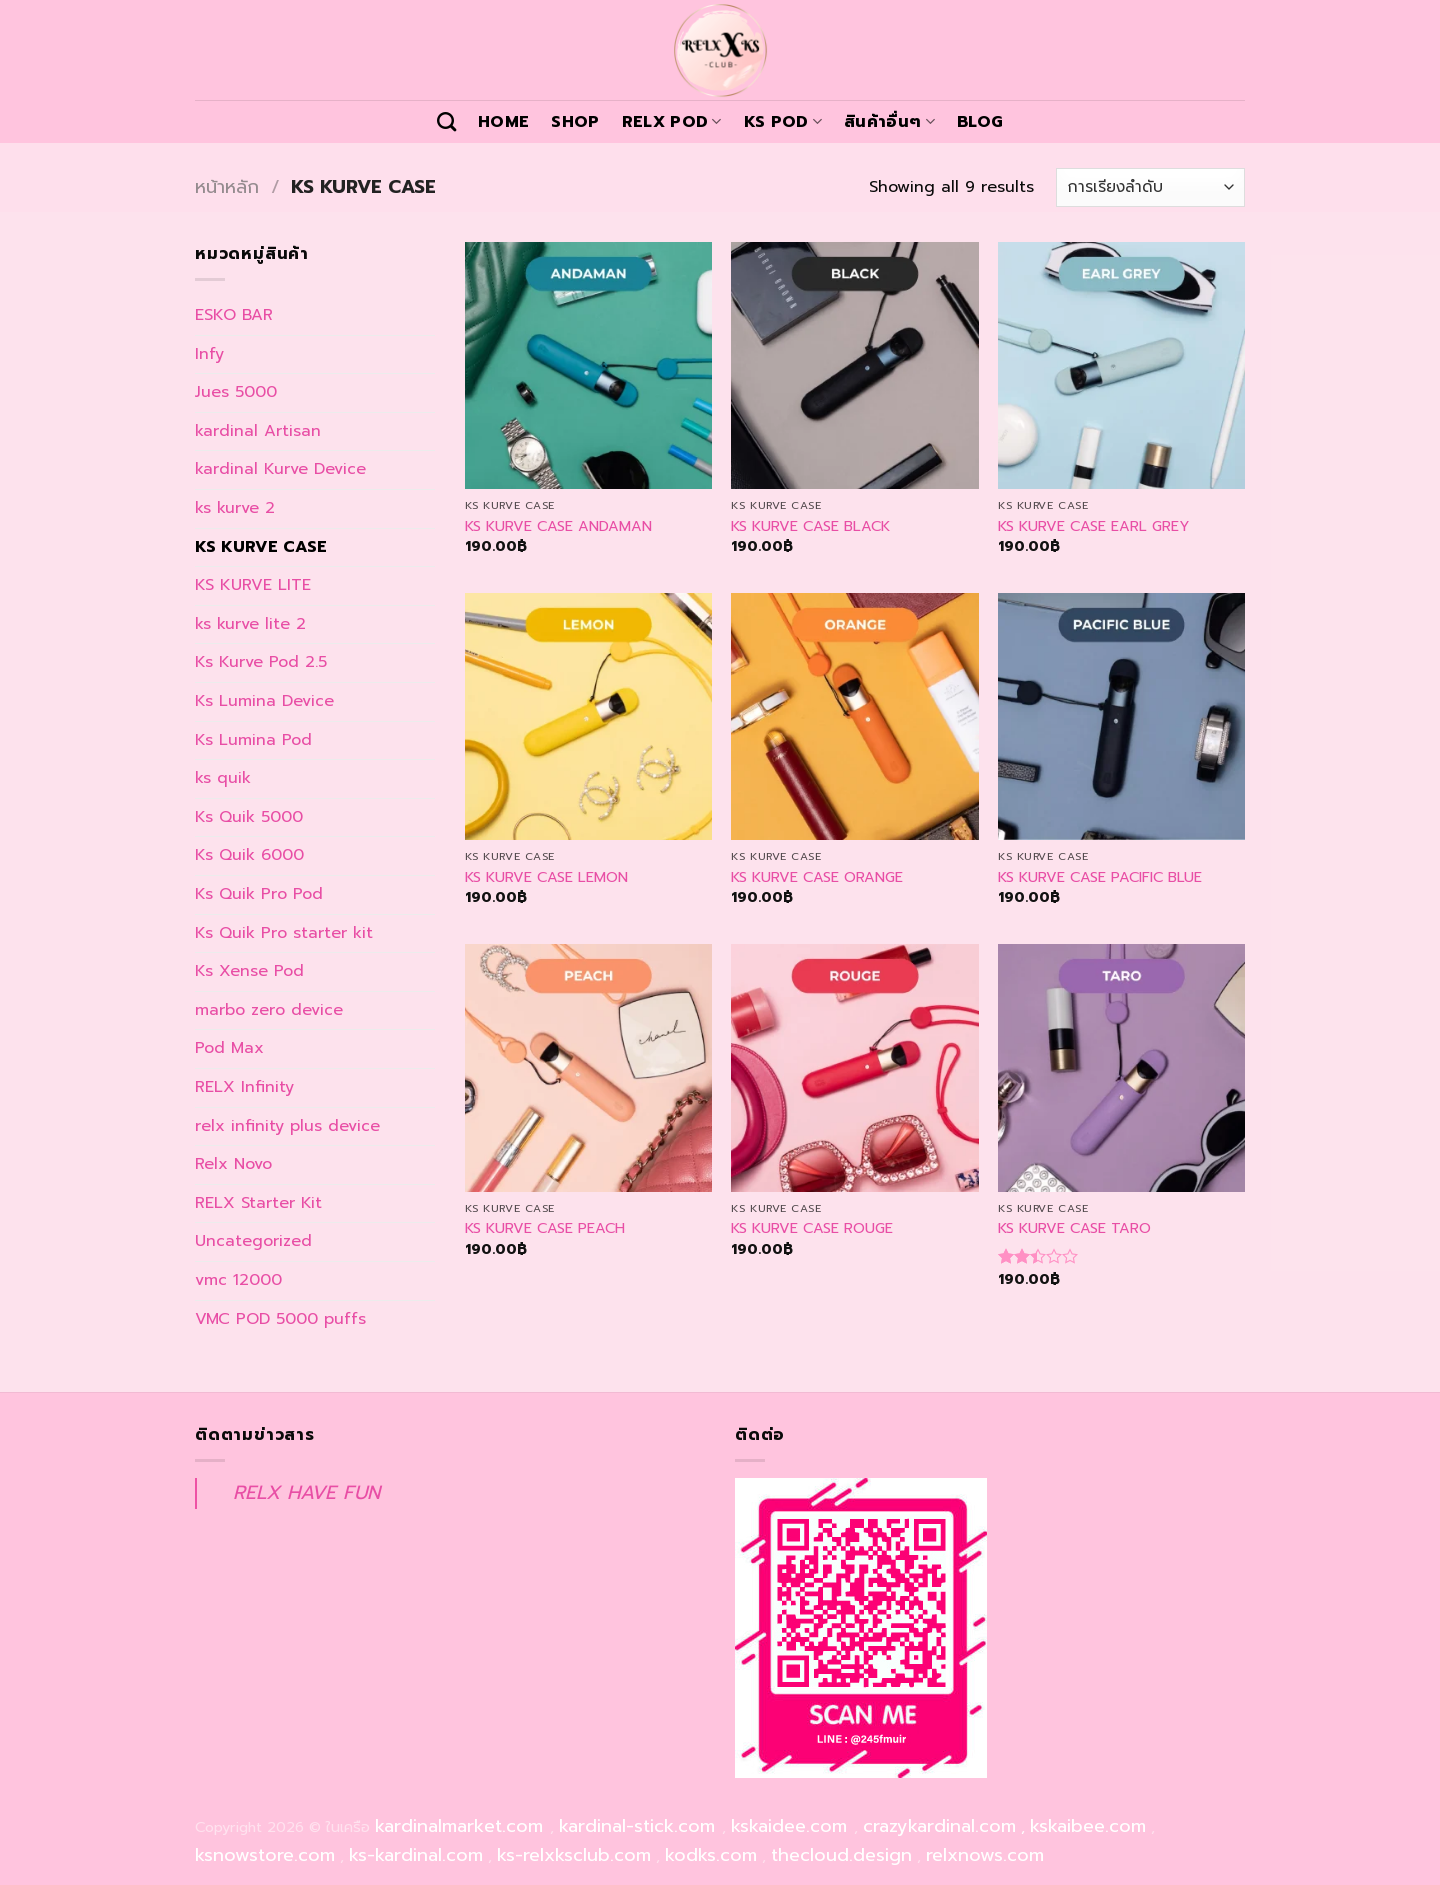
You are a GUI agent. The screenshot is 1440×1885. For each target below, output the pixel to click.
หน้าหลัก (227, 187)
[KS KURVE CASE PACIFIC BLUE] (1121, 716)
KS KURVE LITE (253, 585)
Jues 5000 (236, 392)
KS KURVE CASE (261, 547)
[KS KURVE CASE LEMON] (588, 716)
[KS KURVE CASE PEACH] (588, 1067)
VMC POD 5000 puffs (280, 1319)
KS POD (783, 122)
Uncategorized (253, 1241)
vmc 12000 (238, 1280)
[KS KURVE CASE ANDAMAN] (588, 365)
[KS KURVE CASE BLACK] (854, 365)
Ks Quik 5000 (249, 817)
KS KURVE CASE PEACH (545, 1228)
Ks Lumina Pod (253, 740)
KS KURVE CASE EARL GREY (1094, 526)
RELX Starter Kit (258, 1203)
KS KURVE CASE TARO (1074, 1228)
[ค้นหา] (446, 121)
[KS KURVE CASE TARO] (1121, 1067)
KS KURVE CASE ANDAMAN (558, 526)
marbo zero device (269, 1010)
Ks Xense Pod (249, 971)
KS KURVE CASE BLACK (810, 526)
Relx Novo (233, 1164)
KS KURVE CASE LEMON (546, 877)
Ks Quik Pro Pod (259, 894)
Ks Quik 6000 (249, 855)
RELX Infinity (244, 1087)
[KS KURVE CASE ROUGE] (854, 1067)
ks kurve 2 (235, 508)
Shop (575, 122)
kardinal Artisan (258, 431)
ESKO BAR (234, 315)
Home (503, 122)
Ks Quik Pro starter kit (284, 933)
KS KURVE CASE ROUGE (812, 1228)
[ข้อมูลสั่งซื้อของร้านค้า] (1150, 187)
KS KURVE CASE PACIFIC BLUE (1100, 877)
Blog (980, 122)
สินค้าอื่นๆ (889, 122)
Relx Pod (672, 122)
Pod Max (229, 1048)
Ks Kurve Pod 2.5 (261, 662)
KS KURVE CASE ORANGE (817, 877)
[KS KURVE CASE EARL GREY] (1121, 365)
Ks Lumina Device (264, 701)
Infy (209, 354)
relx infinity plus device (287, 1126)
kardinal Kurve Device (280, 469)
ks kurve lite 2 (250, 624)
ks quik (223, 778)
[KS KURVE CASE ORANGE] (854, 716)
